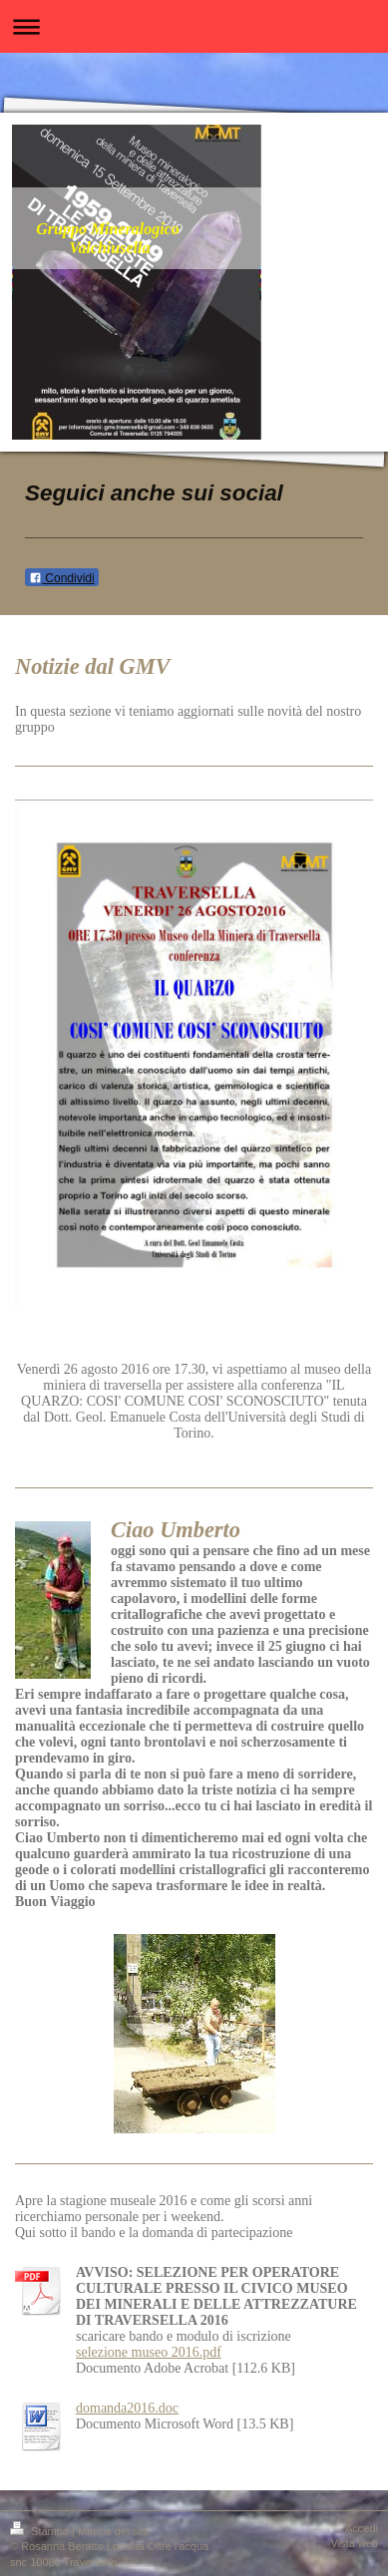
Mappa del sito (114, 2531)
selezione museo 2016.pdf (148, 2352)
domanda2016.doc (127, 2408)
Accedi (361, 2528)
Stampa (41, 2531)
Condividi (62, 578)
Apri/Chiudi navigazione (194, 26)
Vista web (355, 2543)
